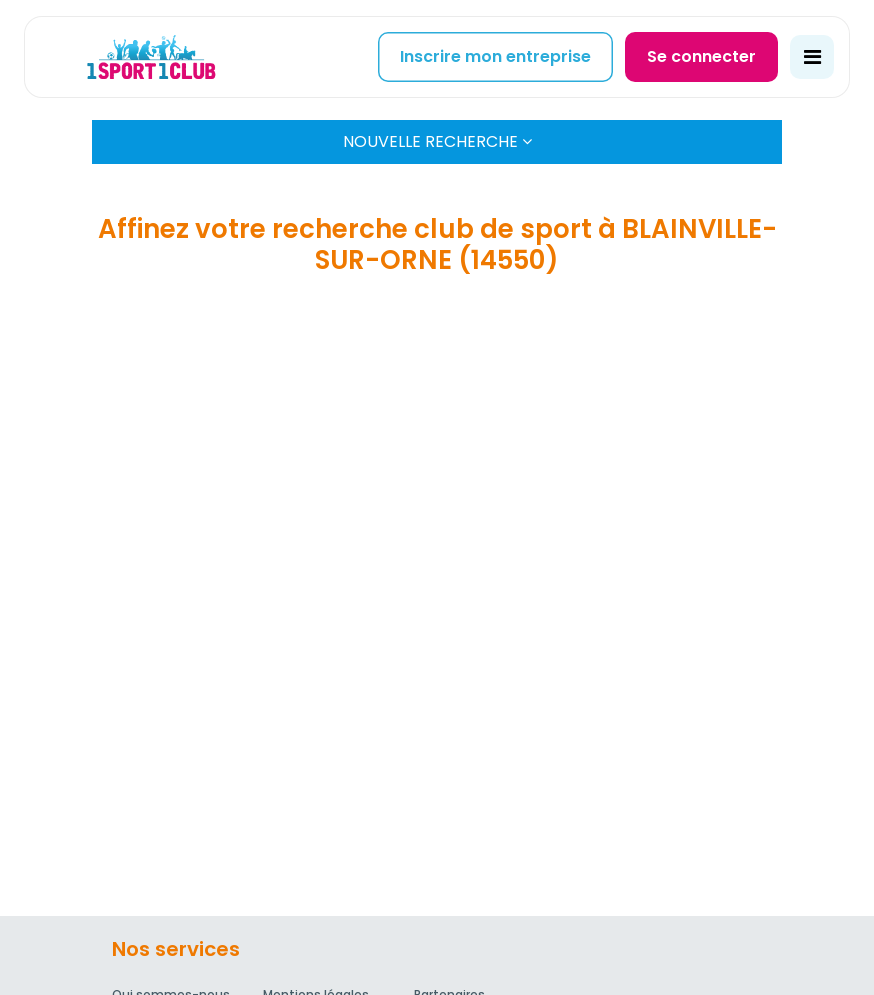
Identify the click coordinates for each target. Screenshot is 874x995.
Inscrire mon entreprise (495, 56)
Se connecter (701, 56)
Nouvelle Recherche (437, 141)
